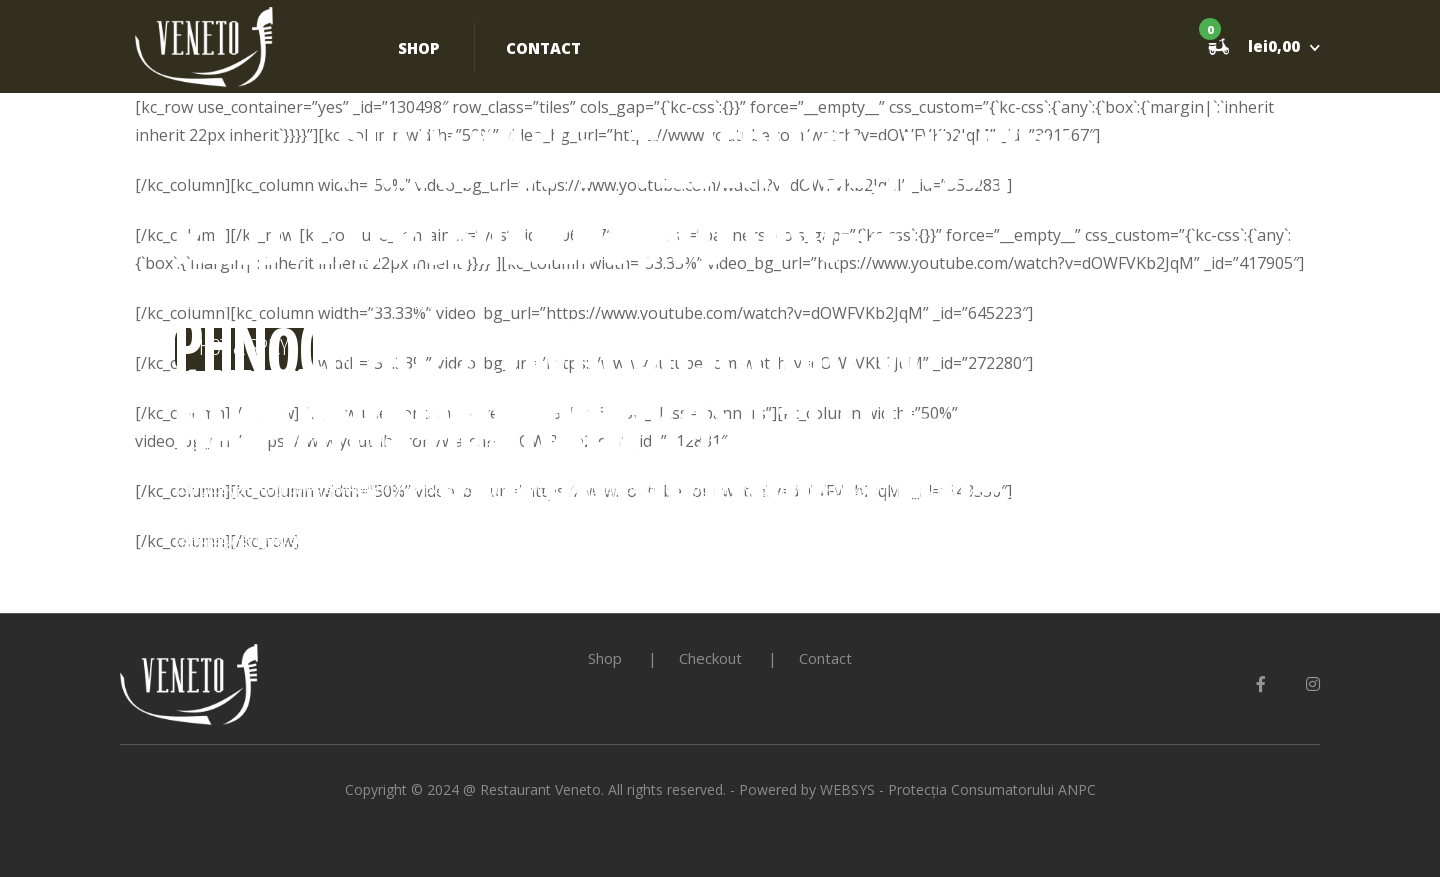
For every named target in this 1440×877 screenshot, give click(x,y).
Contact (543, 48)
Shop (418, 48)
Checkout (710, 658)
